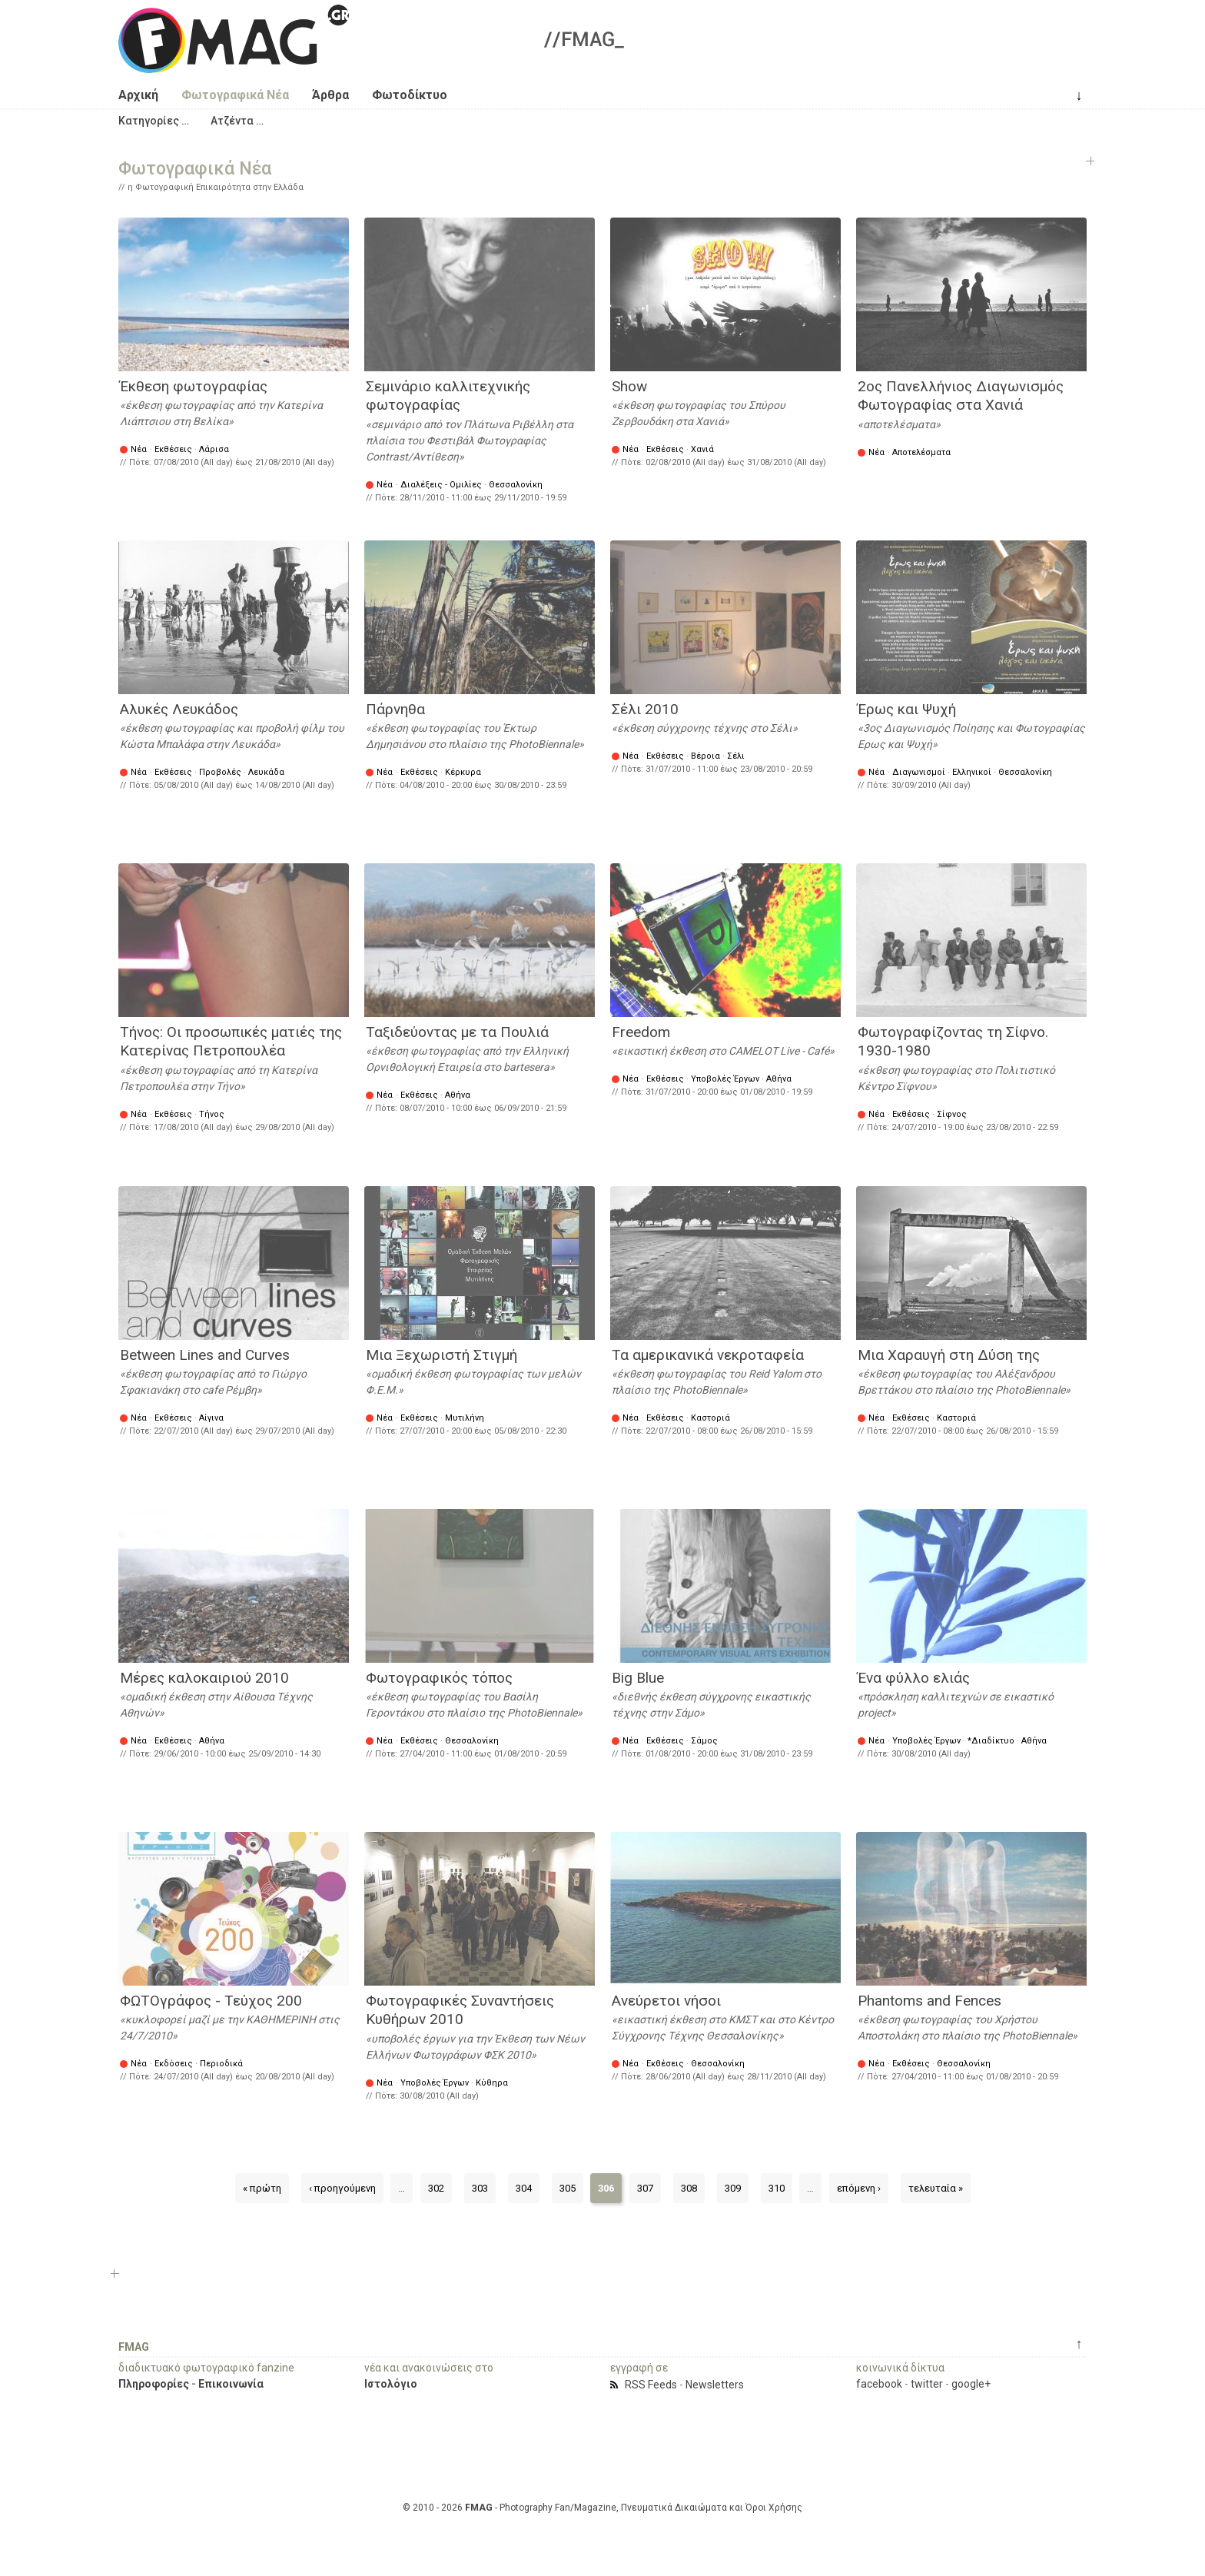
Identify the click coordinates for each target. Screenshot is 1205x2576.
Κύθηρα (492, 2083)
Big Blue (638, 1678)
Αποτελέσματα (921, 452)
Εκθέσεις (173, 449)
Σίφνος (952, 1114)
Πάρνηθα (395, 709)
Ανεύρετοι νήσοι (666, 2000)
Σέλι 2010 (645, 709)
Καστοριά (710, 1418)
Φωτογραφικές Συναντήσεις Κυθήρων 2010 (460, 2010)
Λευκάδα (266, 772)
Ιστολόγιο (390, 2384)
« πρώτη (262, 2188)
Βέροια (705, 756)
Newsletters (714, 2384)
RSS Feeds (651, 2384)
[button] (154, 121)
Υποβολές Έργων (725, 1079)
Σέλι (736, 756)
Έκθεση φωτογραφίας (193, 386)
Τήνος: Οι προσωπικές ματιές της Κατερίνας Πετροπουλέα (231, 1041)
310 (776, 2188)
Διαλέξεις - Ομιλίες (441, 485)
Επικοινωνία (231, 2384)
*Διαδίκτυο (991, 1741)
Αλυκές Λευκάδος (179, 709)
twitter (927, 2384)
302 (436, 2188)
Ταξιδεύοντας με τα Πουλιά (457, 1032)
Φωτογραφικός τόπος (439, 1678)
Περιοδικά (221, 2064)
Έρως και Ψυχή (907, 709)
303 (480, 2188)
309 (733, 2188)
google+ (971, 2384)
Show (629, 386)
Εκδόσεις (173, 2064)
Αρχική (138, 95)
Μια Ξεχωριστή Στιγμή (441, 1355)
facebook (879, 2384)
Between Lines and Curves (205, 1355)
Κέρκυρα (463, 772)
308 (689, 2188)
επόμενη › (859, 2188)
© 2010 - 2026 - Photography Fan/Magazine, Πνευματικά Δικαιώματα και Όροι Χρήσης (602, 2507)
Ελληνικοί (971, 772)
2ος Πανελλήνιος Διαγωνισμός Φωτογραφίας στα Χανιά (961, 395)
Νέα (139, 449)
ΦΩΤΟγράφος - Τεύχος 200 (211, 2000)
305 (567, 2188)
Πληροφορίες (153, 2384)
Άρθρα (330, 95)
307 (645, 2188)
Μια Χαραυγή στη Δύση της (949, 1355)
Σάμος (704, 1741)
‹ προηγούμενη (342, 2188)
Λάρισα (214, 449)
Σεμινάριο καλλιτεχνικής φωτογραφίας (448, 395)
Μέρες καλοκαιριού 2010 (204, 1678)
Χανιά (702, 449)
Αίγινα (211, 1418)
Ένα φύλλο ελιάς (914, 1678)
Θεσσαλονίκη (516, 485)
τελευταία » (935, 2188)
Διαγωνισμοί (918, 772)
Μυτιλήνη (464, 1418)
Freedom (641, 1032)
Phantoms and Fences (929, 2000)
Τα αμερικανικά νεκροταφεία (708, 1355)
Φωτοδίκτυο (409, 95)
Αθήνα (457, 1095)
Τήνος (211, 1114)
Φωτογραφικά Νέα (235, 95)
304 (524, 2188)
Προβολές (220, 772)
